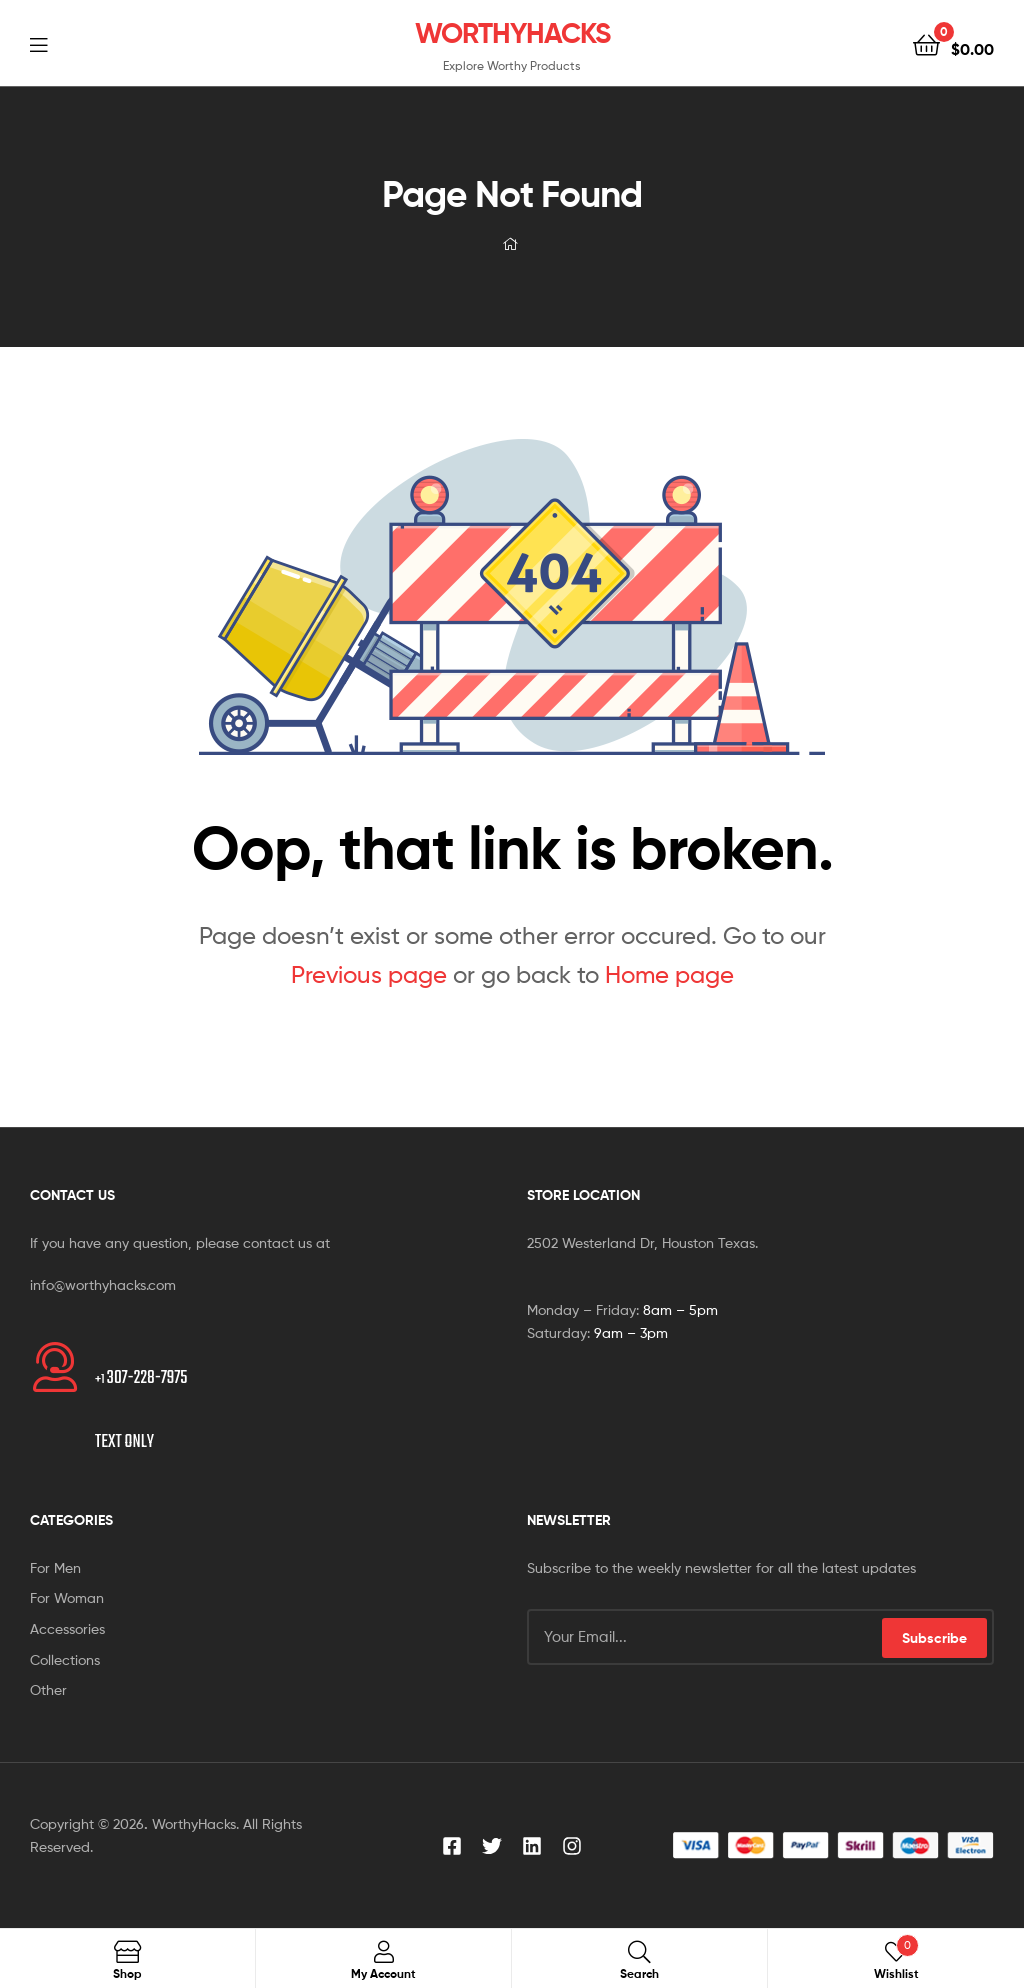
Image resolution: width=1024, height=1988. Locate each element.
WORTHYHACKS (512, 33)
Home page (669, 974)
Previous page (369, 974)
